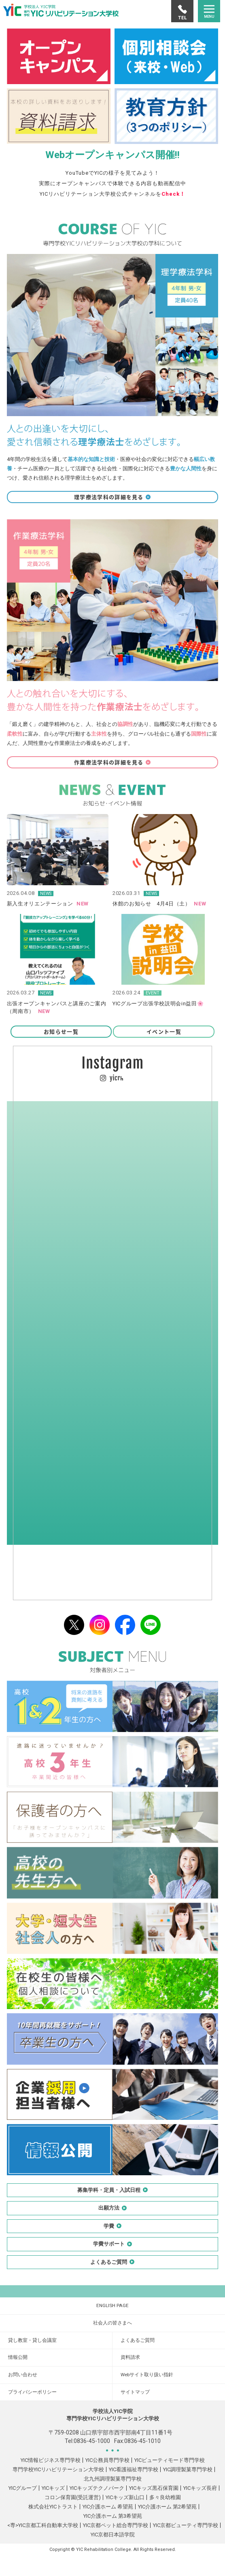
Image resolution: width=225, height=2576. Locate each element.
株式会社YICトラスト (53, 2507)
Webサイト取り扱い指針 (147, 2374)
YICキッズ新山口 (125, 2497)
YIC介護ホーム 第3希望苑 (112, 2516)
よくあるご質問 (138, 2340)
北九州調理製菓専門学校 (113, 2479)
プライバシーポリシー (32, 2392)
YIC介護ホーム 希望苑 (108, 2507)
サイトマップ (135, 2392)
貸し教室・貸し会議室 (32, 2340)
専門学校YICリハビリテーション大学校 (58, 2469)
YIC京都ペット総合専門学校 (115, 2525)
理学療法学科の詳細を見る (112, 497)
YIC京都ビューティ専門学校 (185, 2525)
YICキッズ (53, 2488)
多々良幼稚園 (165, 2497)
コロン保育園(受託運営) (73, 2497)
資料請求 (130, 2357)
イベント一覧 (163, 1031)
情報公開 (18, 2357)
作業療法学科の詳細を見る (112, 762)
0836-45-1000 (92, 2441)
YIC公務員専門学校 (107, 2460)
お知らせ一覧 (61, 1031)
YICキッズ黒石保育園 (153, 2488)
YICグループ (22, 2488)
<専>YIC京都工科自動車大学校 (42, 2525)
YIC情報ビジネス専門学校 (51, 2460)
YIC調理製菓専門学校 (187, 2469)
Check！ (173, 194)
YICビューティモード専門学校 (169, 2460)
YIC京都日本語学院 (113, 2535)
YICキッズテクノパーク (97, 2488)
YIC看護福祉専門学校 (133, 2469)
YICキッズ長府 (200, 2488)
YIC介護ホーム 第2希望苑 (167, 2507)
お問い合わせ (22, 2374)
